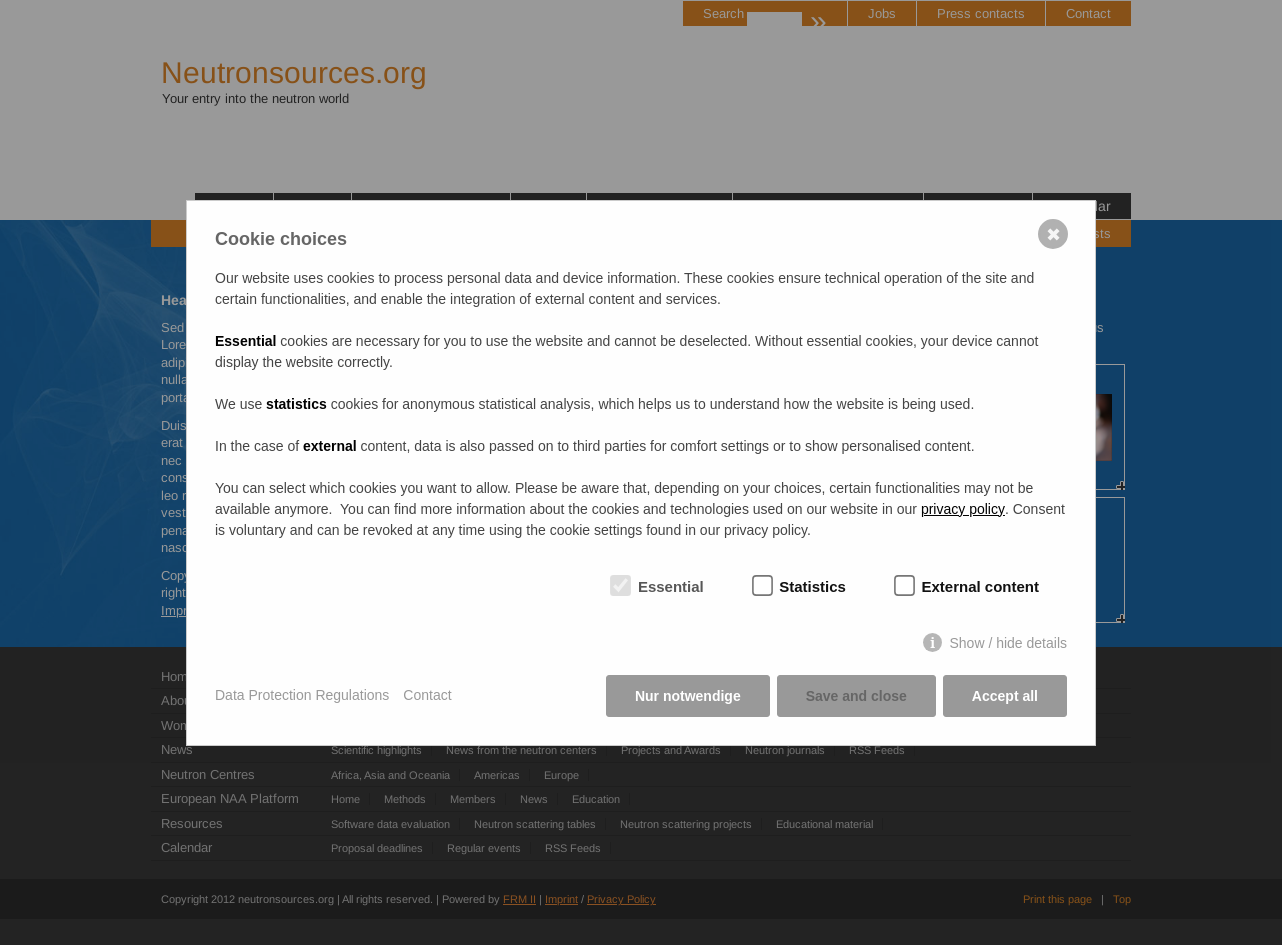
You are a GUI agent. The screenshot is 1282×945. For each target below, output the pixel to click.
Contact (427, 695)
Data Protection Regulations (302, 695)
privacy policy (963, 509)
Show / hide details (1008, 643)
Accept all (1005, 696)
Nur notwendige (688, 696)
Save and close (856, 696)
